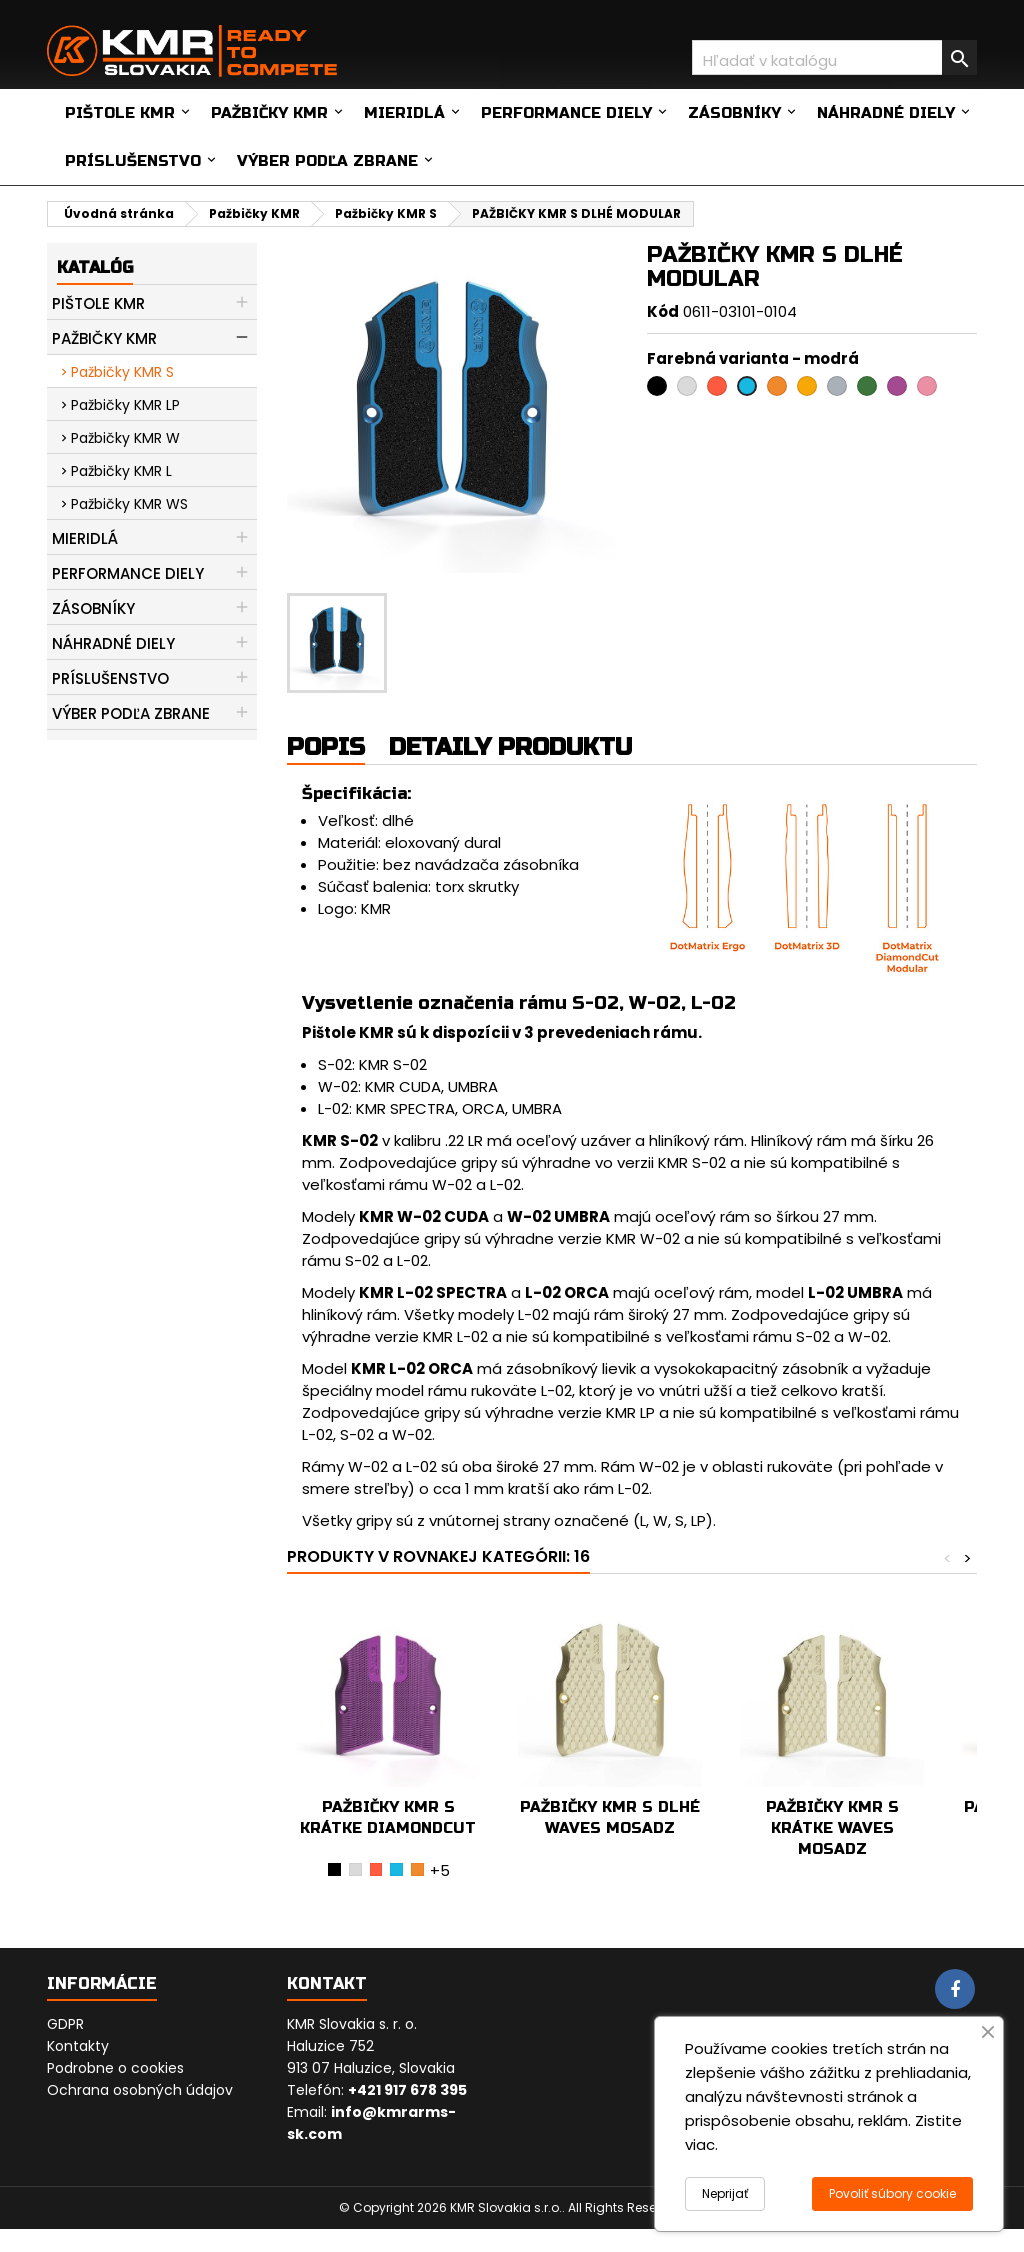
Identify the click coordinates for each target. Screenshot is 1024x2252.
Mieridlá (404, 113)
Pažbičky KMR (269, 113)
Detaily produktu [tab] (510, 747)
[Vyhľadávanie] (834, 57)
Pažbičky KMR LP (125, 405)
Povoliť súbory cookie (892, 2193)
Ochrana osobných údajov (140, 2090)
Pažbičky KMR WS (129, 504)
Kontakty (78, 2046)
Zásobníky (734, 113)
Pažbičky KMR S (122, 372)
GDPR (65, 2024)
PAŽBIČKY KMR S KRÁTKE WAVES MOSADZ (832, 1828)
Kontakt (327, 1983)
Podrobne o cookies (115, 2068)
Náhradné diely (886, 113)
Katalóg (95, 267)
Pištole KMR (120, 113)
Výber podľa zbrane (327, 161)
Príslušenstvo (133, 161)
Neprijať (725, 2193)
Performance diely (566, 113)
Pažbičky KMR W (125, 438)
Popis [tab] (326, 747)
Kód (663, 311)
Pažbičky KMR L (121, 471)
